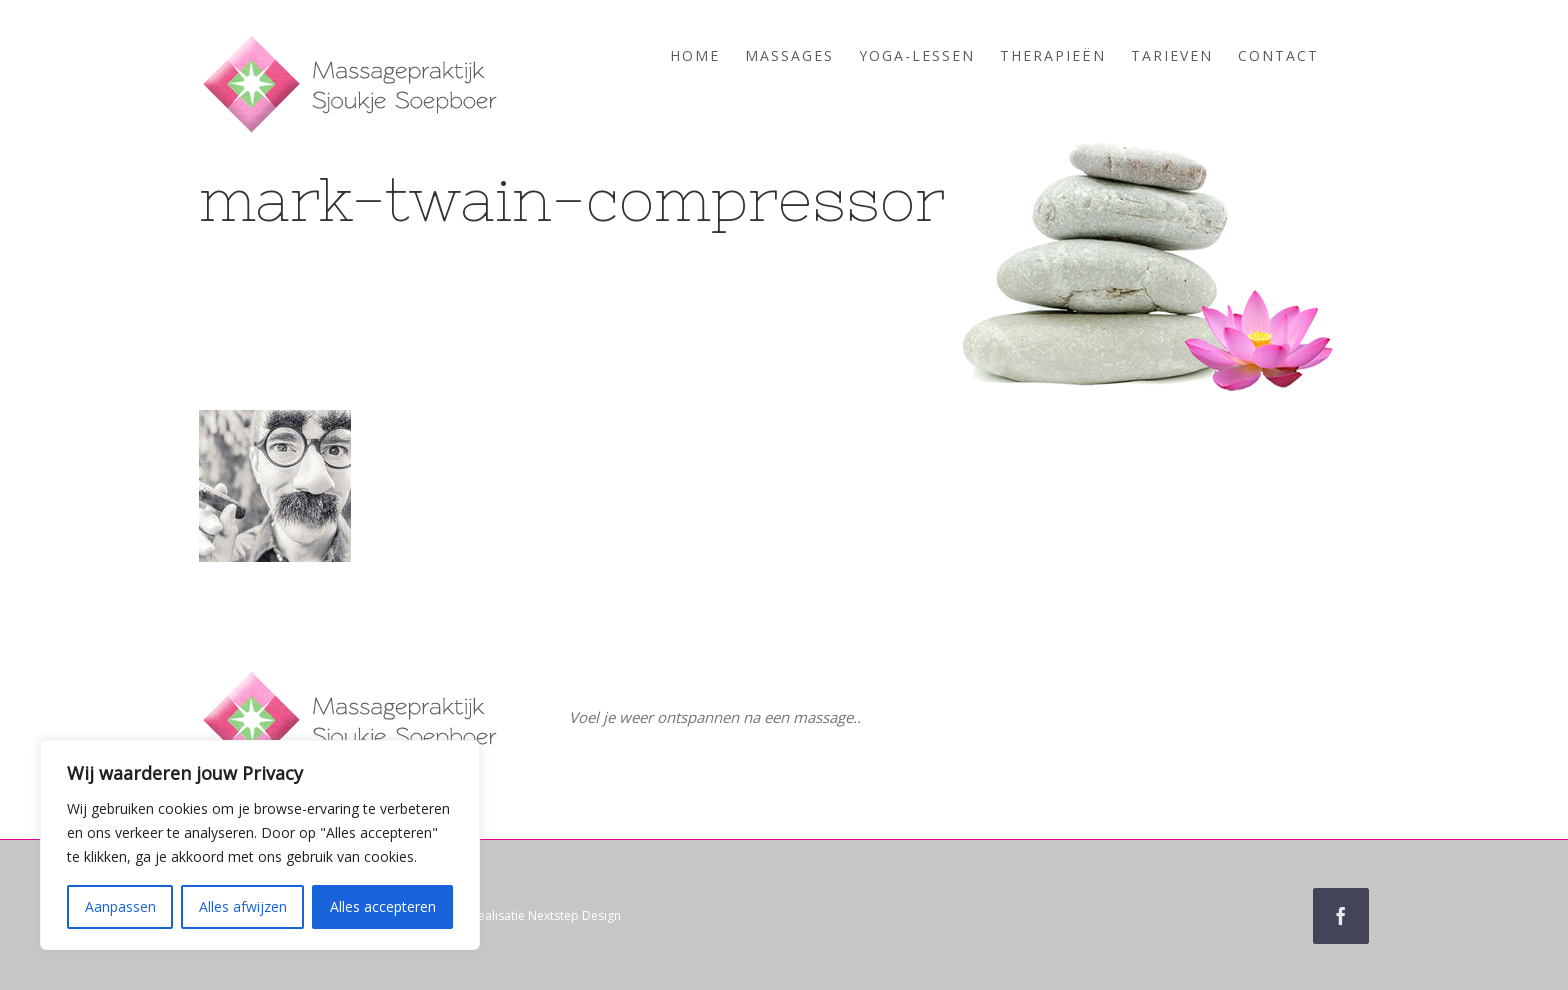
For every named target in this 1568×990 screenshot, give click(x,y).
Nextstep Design (574, 915)
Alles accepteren (383, 906)
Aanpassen (120, 906)
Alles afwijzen (243, 906)
